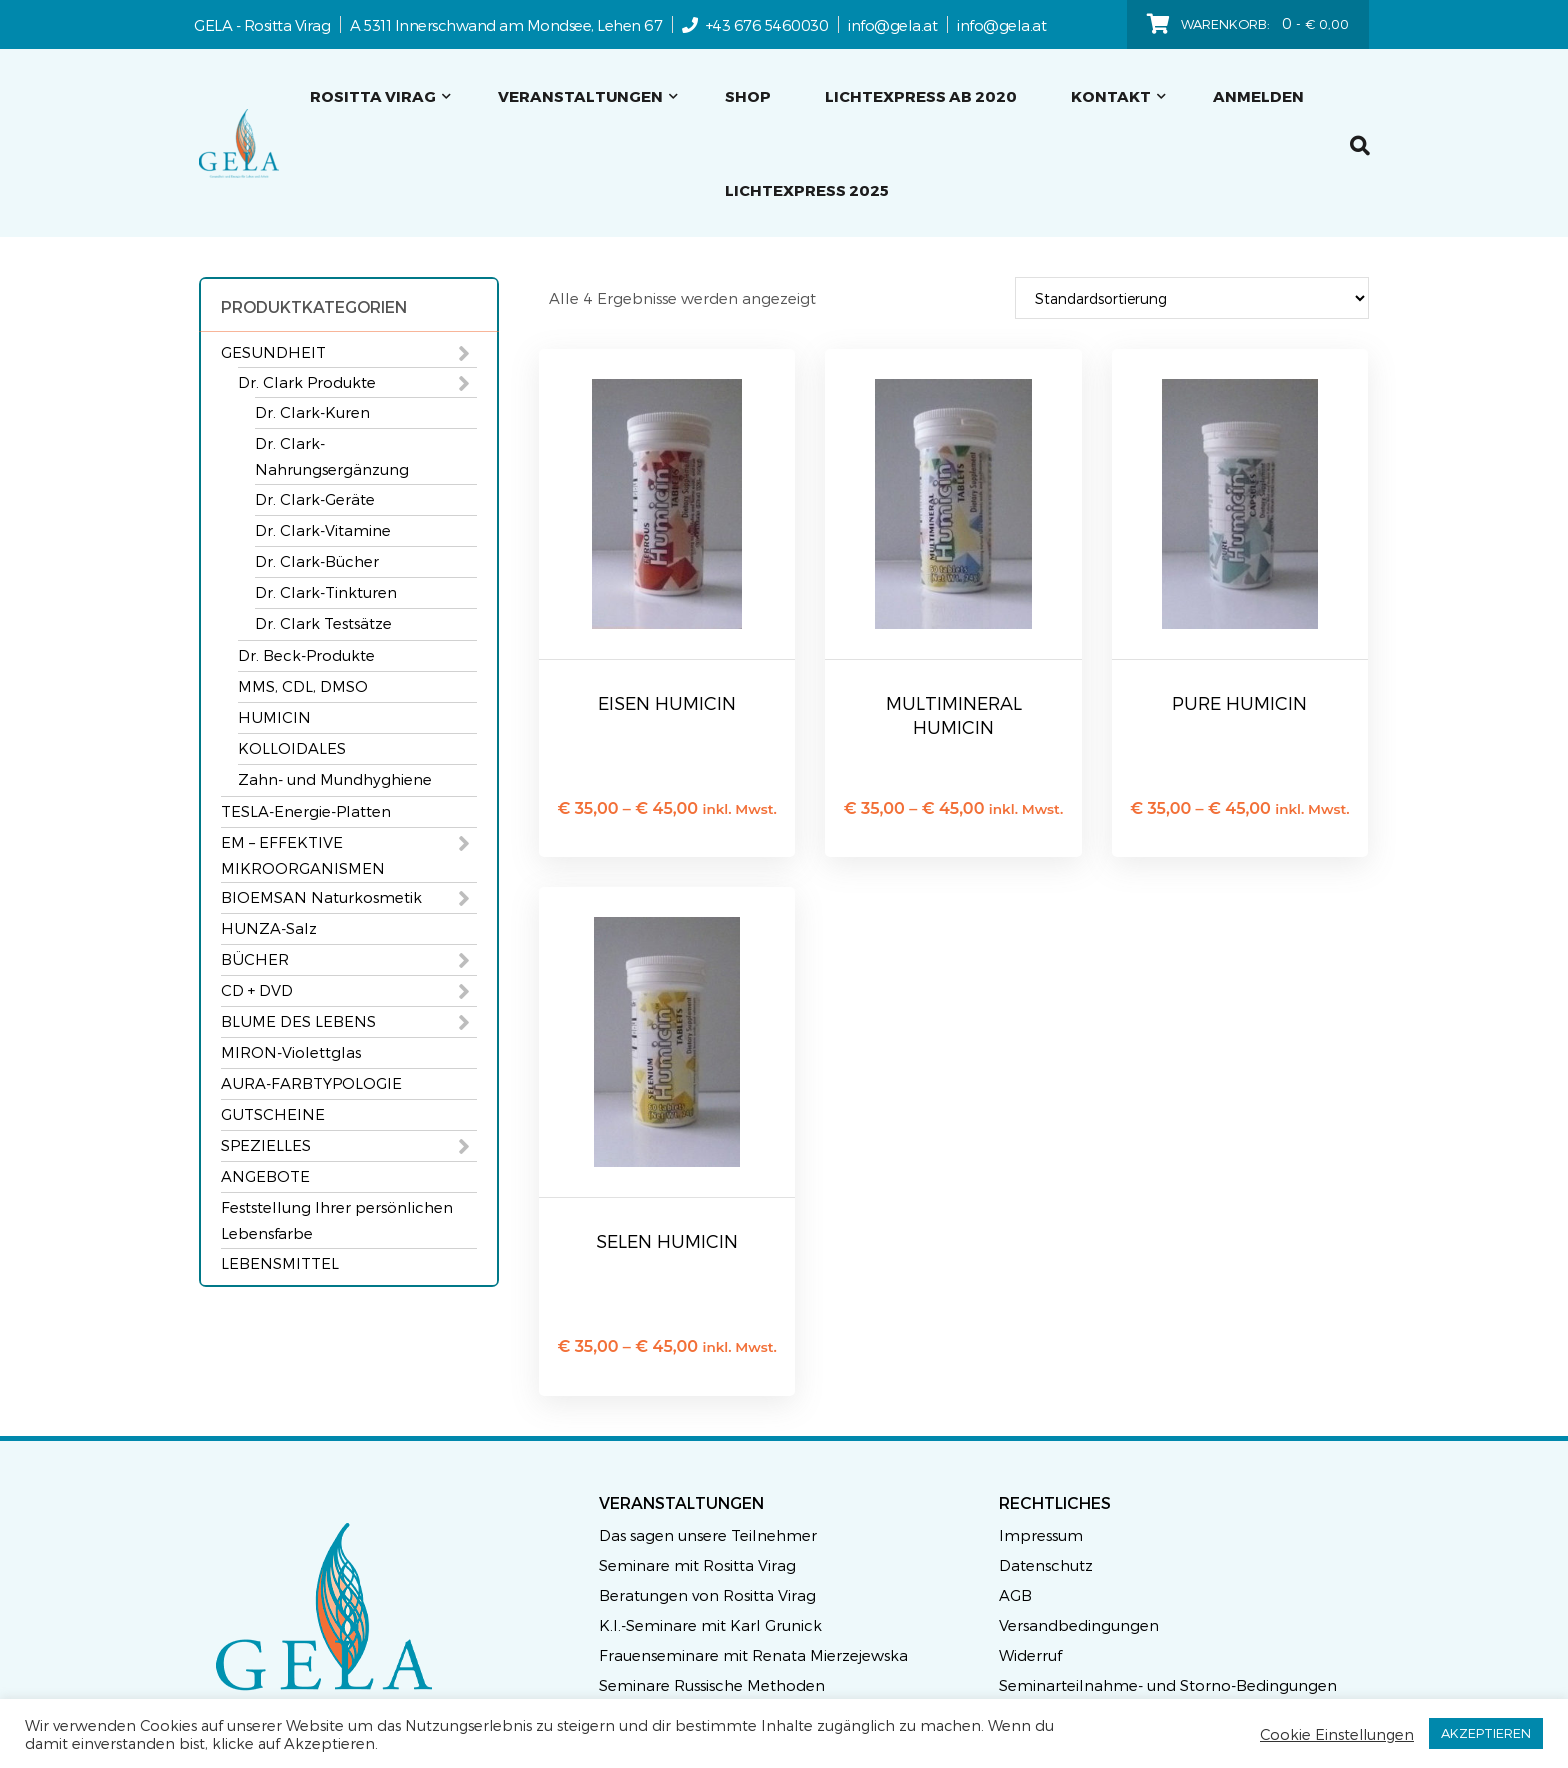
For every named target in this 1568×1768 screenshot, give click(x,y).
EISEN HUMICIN (667, 702)
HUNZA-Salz (269, 928)
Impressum (1041, 1535)
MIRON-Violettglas (291, 1052)
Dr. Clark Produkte (307, 382)
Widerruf (1030, 1655)
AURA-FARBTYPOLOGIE (311, 1083)
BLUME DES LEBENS (298, 1021)
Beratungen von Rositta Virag (707, 1595)
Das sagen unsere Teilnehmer (708, 1535)
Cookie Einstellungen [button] (1337, 1734)
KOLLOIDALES (292, 748)
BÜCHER (255, 959)
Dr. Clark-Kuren (312, 412)
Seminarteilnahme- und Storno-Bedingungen (1168, 1685)
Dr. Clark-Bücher (317, 561)
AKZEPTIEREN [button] (1486, 1733)
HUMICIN (274, 717)
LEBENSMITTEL (280, 1263)
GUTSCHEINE (273, 1114)
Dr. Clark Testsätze (323, 623)
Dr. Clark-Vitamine (323, 530)
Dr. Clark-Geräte (315, 499)
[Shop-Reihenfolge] (1192, 298)
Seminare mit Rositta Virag (697, 1565)
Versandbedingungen (1079, 1625)
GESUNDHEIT (273, 352)
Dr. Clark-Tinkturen (326, 592)
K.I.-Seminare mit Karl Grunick (710, 1625)
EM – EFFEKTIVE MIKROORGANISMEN (303, 855)
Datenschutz (1046, 1565)
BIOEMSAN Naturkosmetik (321, 897)
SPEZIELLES (266, 1145)
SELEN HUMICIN (667, 1240)
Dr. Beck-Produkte (306, 655)
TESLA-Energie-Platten (306, 811)
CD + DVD (257, 990)
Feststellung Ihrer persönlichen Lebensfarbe (337, 1220)
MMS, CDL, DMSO (303, 686)
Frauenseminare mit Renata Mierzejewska (753, 1655)
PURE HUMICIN (1239, 702)
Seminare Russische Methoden (712, 1685)
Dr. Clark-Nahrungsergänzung (332, 456)
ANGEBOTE (265, 1176)
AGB (1015, 1595)
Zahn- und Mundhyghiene (335, 779)
